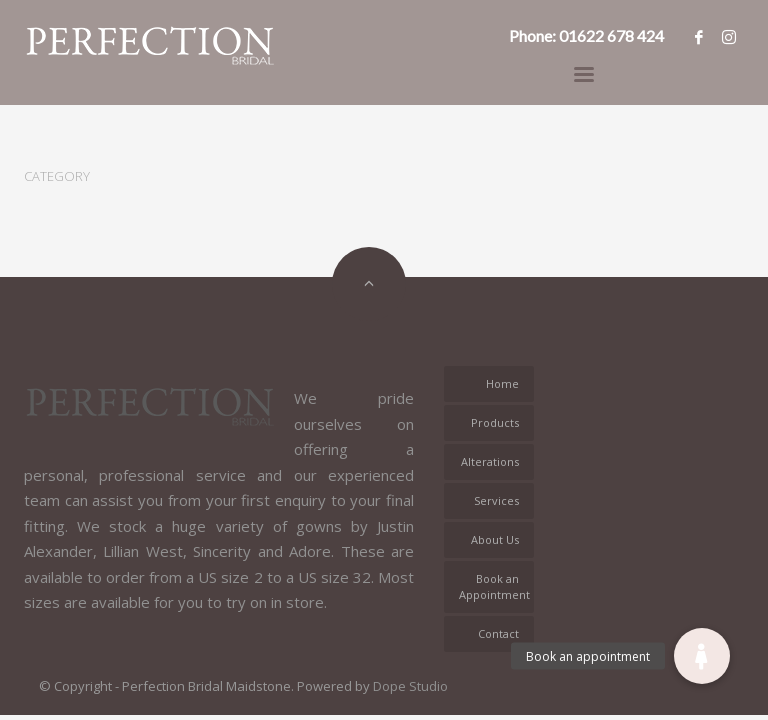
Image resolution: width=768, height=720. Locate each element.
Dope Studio (410, 686)
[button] (702, 656)
